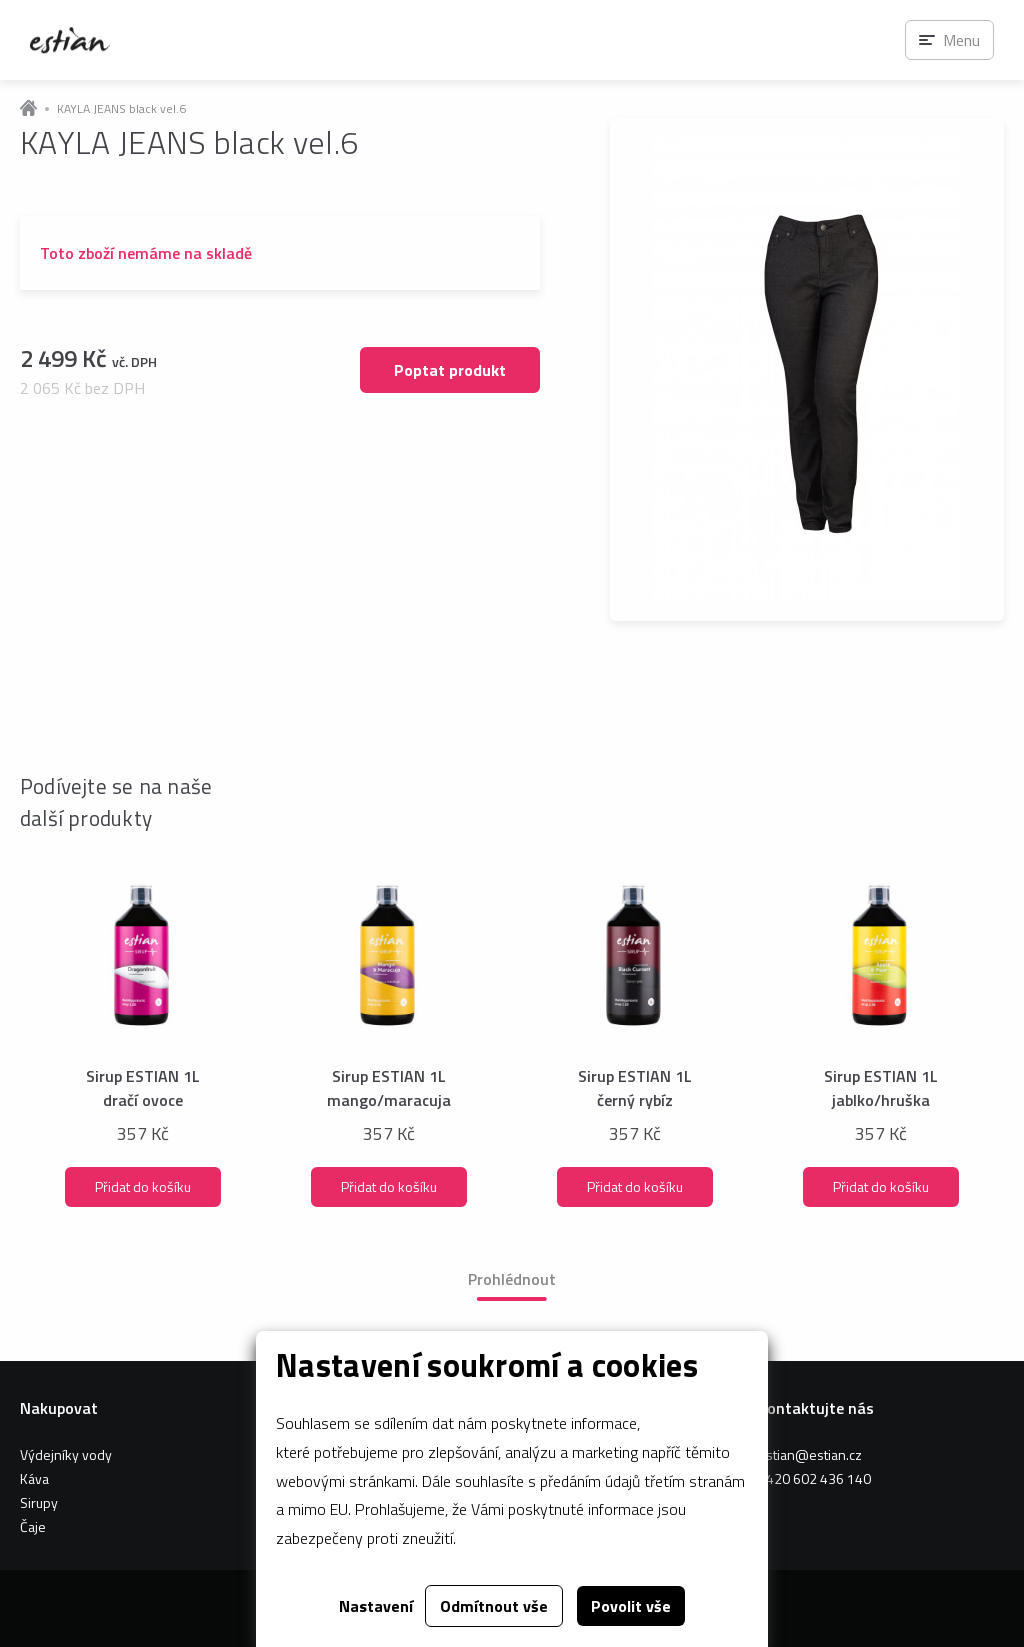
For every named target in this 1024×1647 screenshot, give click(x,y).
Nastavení (376, 1606)
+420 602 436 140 (814, 1478)
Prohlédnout (512, 1279)
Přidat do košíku (143, 1186)
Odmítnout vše (494, 1606)
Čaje (33, 1526)
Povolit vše (631, 1606)
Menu (961, 40)
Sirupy (39, 1502)
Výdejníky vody (66, 1454)
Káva (34, 1478)
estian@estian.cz (810, 1454)
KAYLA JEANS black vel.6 (121, 109)
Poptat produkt (450, 370)
